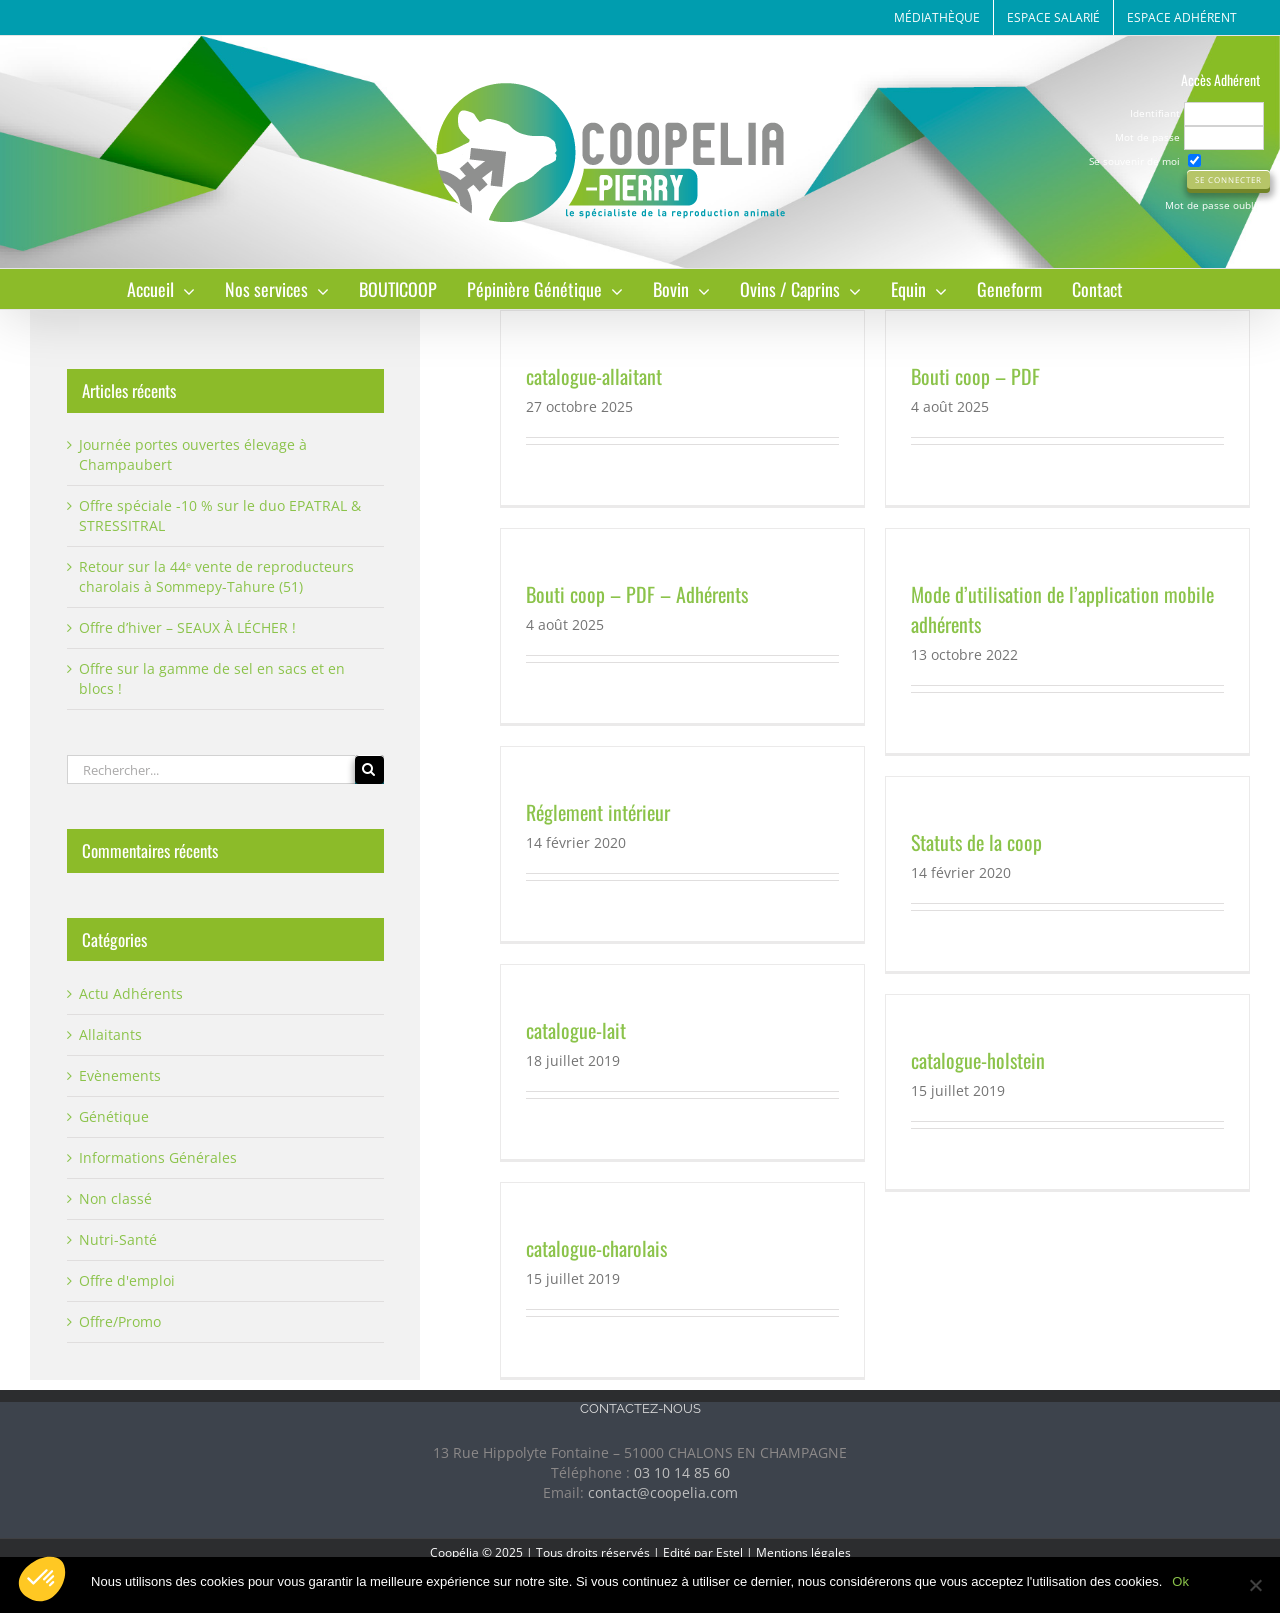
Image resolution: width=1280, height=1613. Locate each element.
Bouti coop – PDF (975, 376)
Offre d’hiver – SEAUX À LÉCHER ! (187, 627)
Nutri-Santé (118, 1239)
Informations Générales (158, 1157)
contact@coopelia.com (663, 1492)
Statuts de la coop (976, 842)
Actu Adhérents (131, 993)
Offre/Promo (120, 1321)
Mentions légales (803, 1552)
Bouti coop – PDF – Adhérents (637, 594)
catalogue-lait (576, 1030)
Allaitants (110, 1034)
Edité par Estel (703, 1552)
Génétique (114, 1116)
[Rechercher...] (211, 769)
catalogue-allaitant (594, 376)
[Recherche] (369, 769)
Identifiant (1155, 113)
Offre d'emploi (127, 1280)
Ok (1180, 1581)
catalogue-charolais (596, 1248)
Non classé (115, 1198)
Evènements (120, 1075)
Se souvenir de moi (1134, 161)
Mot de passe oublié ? (1217, 205)
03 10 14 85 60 (682, 1472)
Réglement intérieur (598, 812)
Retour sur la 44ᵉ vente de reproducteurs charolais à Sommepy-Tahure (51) (216, 576)
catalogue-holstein (978, 1060)
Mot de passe (1147, 137)
